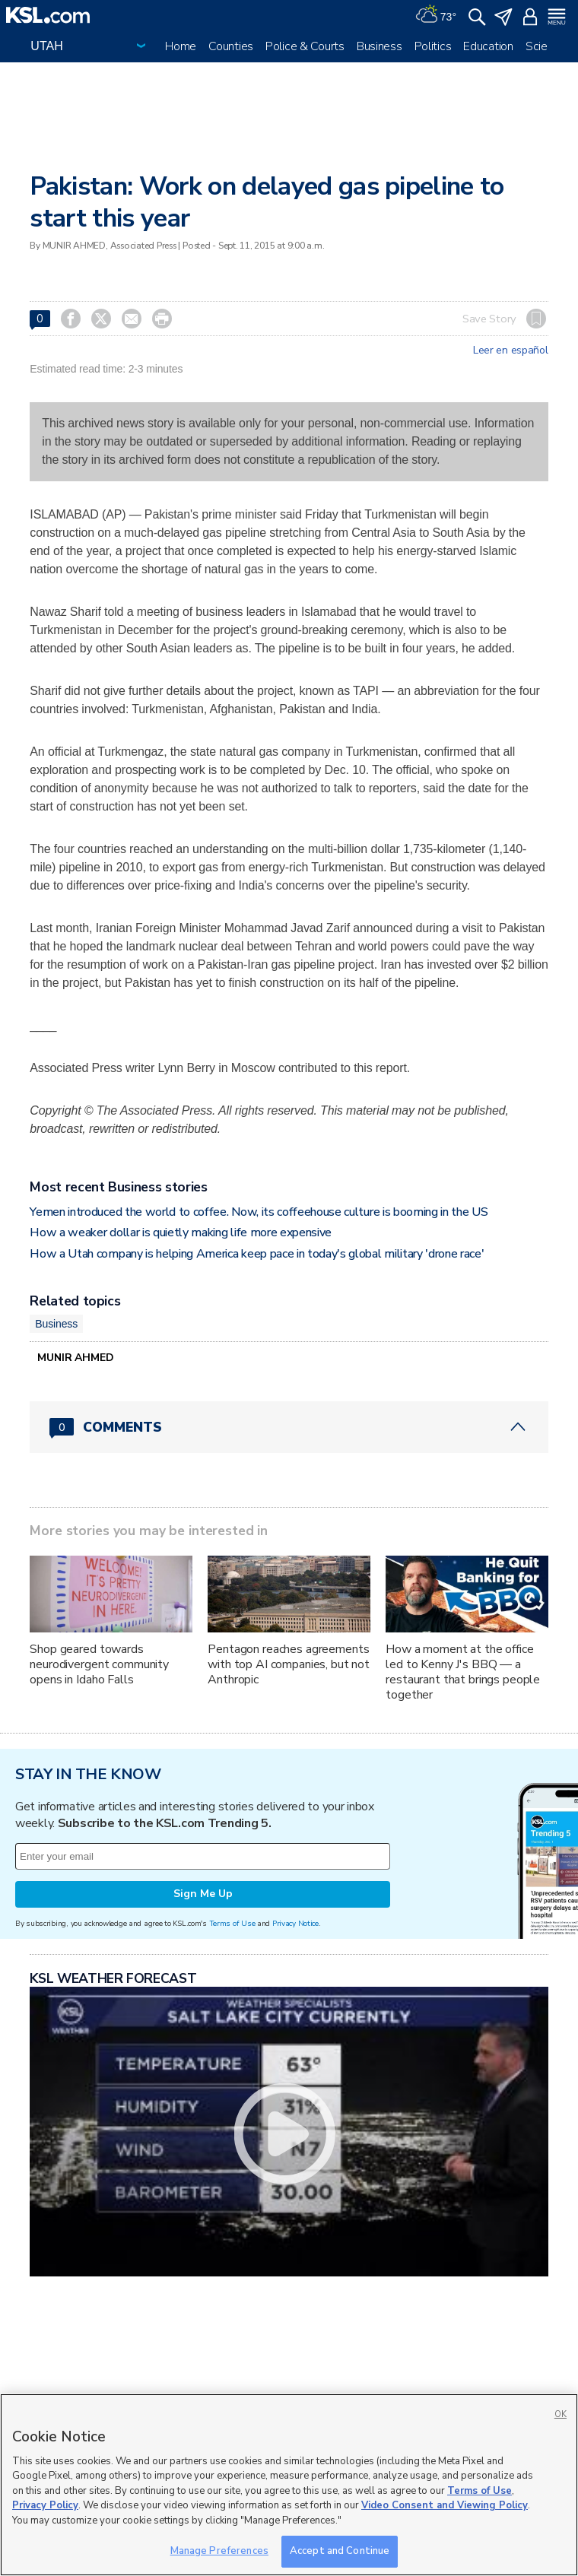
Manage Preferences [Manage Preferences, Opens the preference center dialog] (219, 2551)
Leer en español (510, 350)
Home (180, 46)
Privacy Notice (295, 1923)
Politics (433, 46)
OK (560, 2414)
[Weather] (435, 15)
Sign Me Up (203, 1893)
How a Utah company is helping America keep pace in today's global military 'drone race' (257, 1253)
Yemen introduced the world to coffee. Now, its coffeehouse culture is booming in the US (258, 1212)
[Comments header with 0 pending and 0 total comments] (289, 1427)
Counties (230, 46)
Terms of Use (232, 1923)
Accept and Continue (339, 2551)
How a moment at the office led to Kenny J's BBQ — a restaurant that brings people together (463, 1672)
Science (546, 46)
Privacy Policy (45, 2505)
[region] (289, 2485)
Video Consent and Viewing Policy (444, 2505)
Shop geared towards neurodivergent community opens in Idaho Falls (99, 1664)
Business (379, 46)
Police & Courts (305, 46)
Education (488, 46)
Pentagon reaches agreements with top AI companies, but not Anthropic (289, 1664)
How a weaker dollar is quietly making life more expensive (181, 1232)
